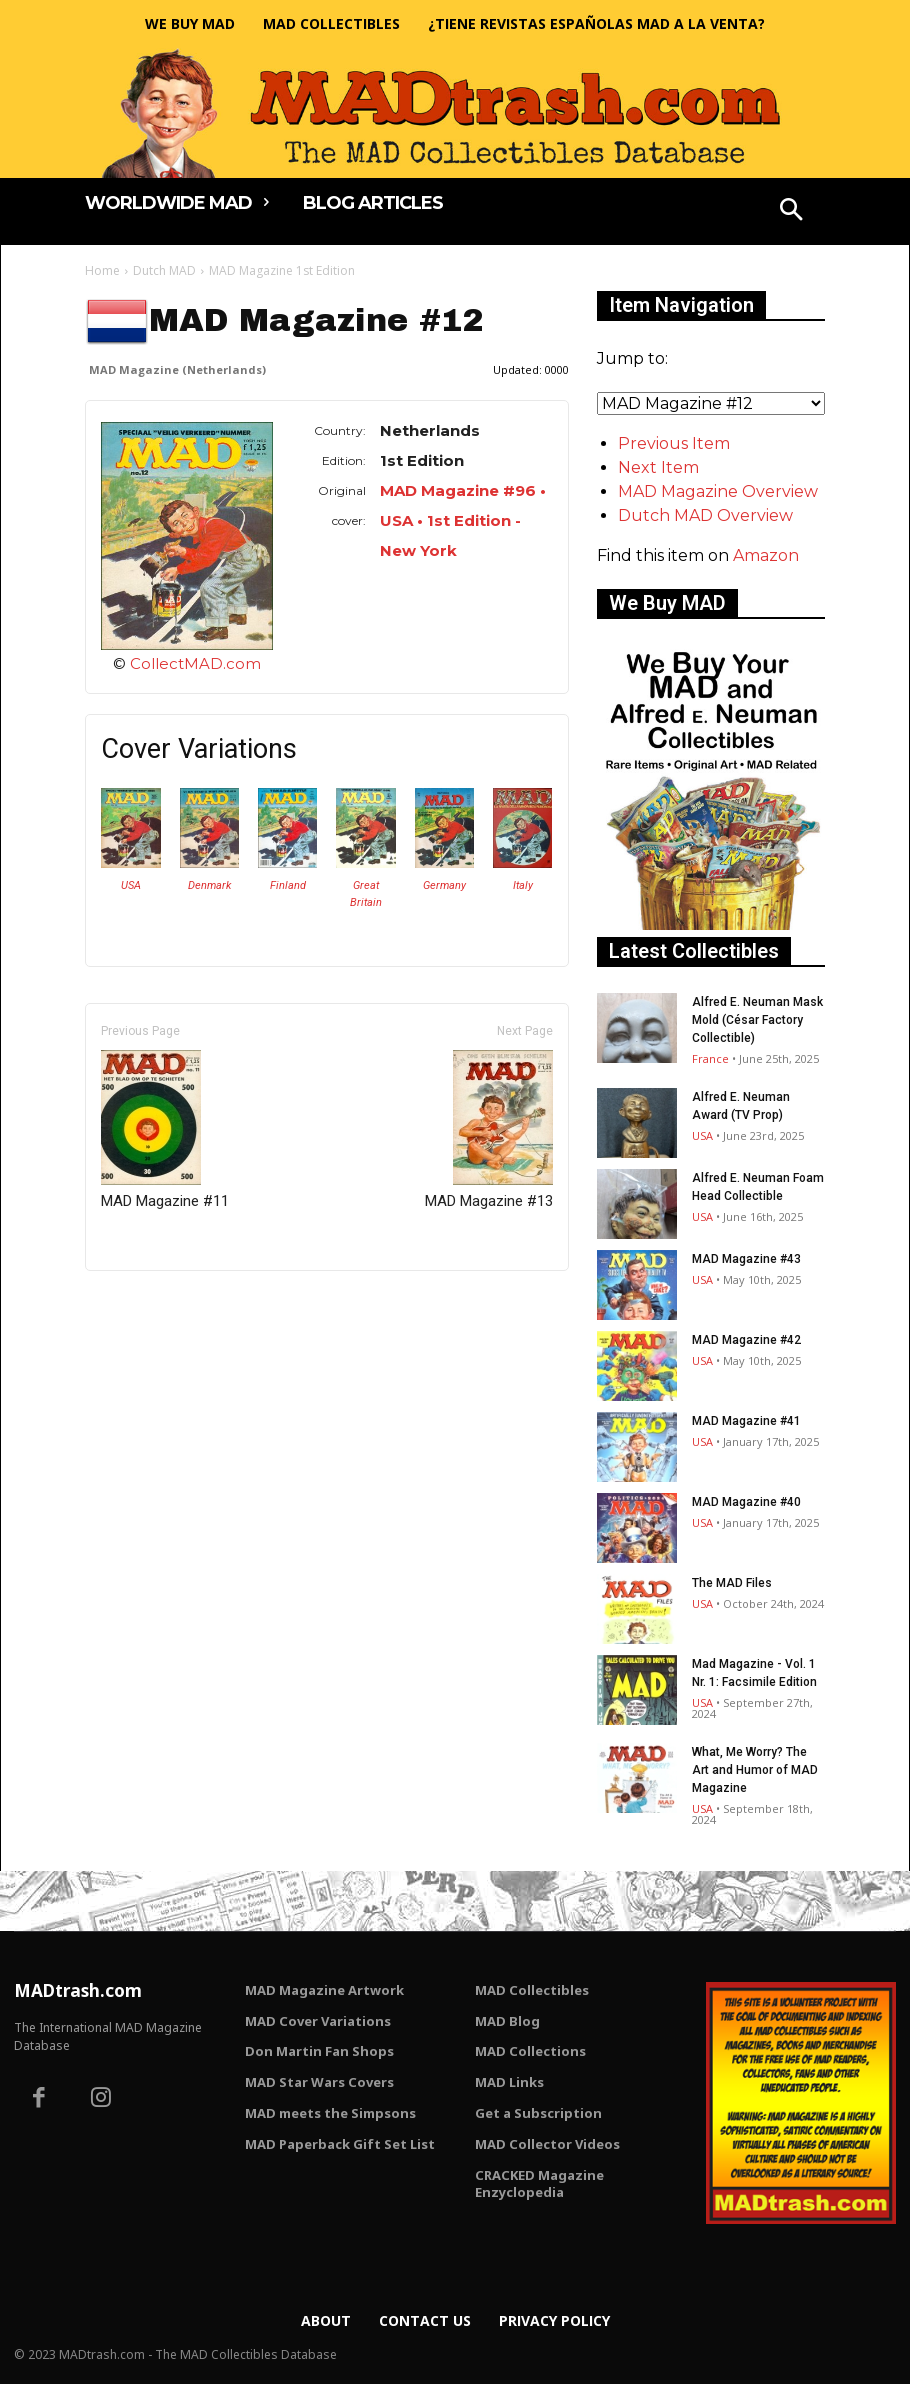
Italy (523, 885)
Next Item (658, 467)
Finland (288, 885)
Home (102, 270)
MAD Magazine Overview (718, 491)
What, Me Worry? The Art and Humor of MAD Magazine (755, 1770)
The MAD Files (732, 1583)
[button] (792, 212)
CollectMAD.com (195, 663)
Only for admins (154, 1304)
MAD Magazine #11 (165, 1130)
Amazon (766, 555)
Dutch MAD (164, 270)
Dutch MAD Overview (705, 515)
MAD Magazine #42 (746, 1340)
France (710, 1058)
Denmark (209, 885)
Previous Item (674, 443)
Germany (444, 885)
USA (131, 885)
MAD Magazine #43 (746, 1259)
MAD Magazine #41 (746, 1421)
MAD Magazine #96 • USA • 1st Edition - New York (463, 520)
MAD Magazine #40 (746, 1502)
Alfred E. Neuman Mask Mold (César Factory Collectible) (757, 1020)
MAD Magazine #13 (489, 1130)
